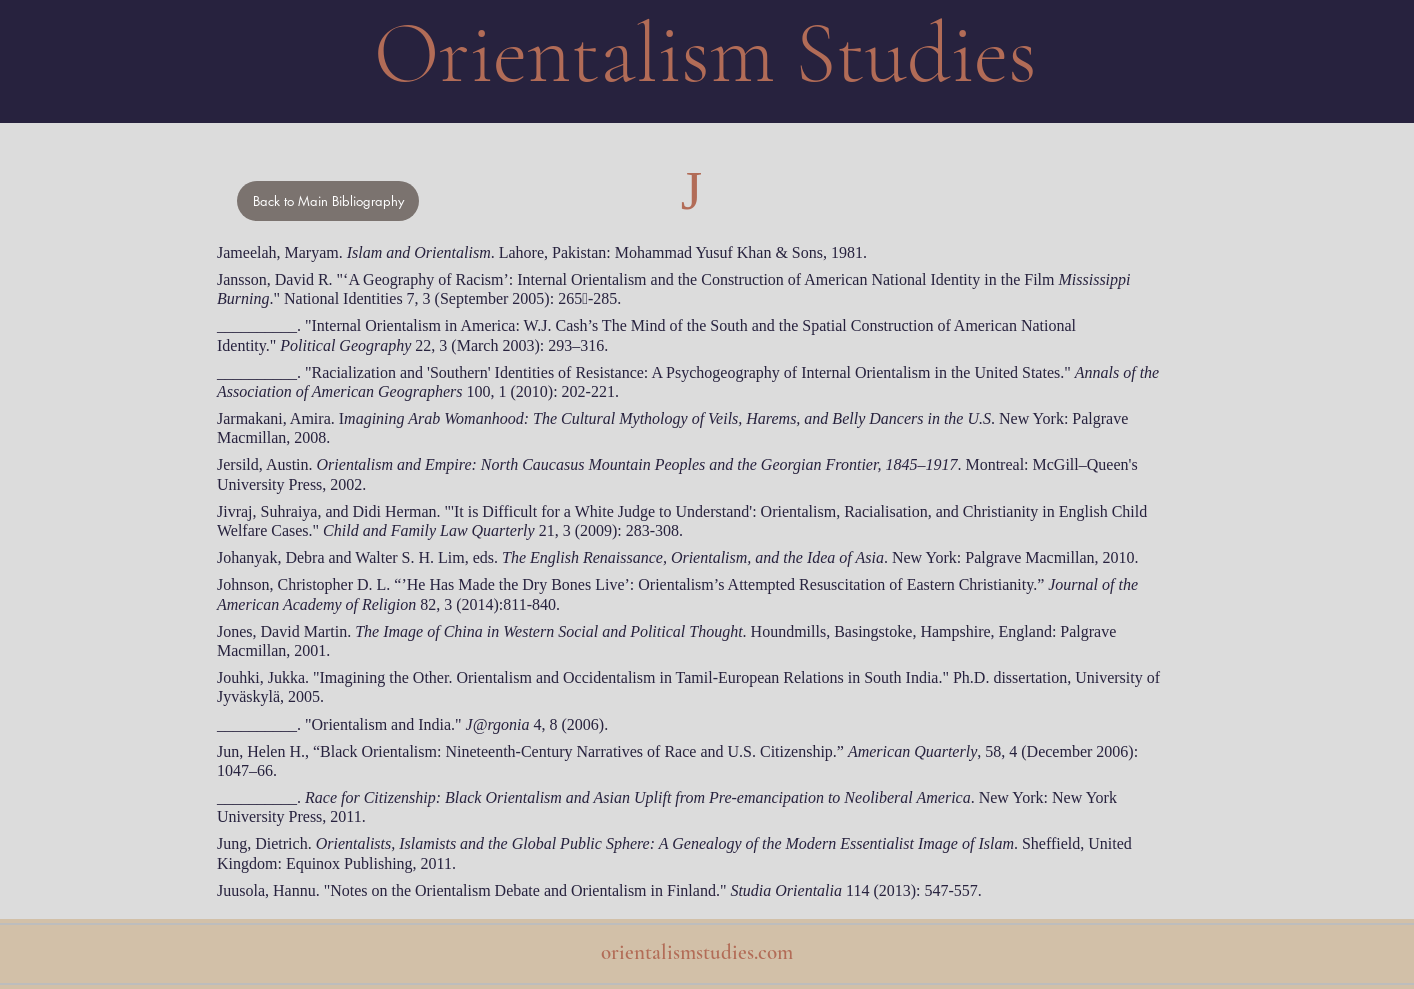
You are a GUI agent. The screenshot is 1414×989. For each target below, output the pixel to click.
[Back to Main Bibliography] (328, 201)
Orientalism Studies (705, 53)
